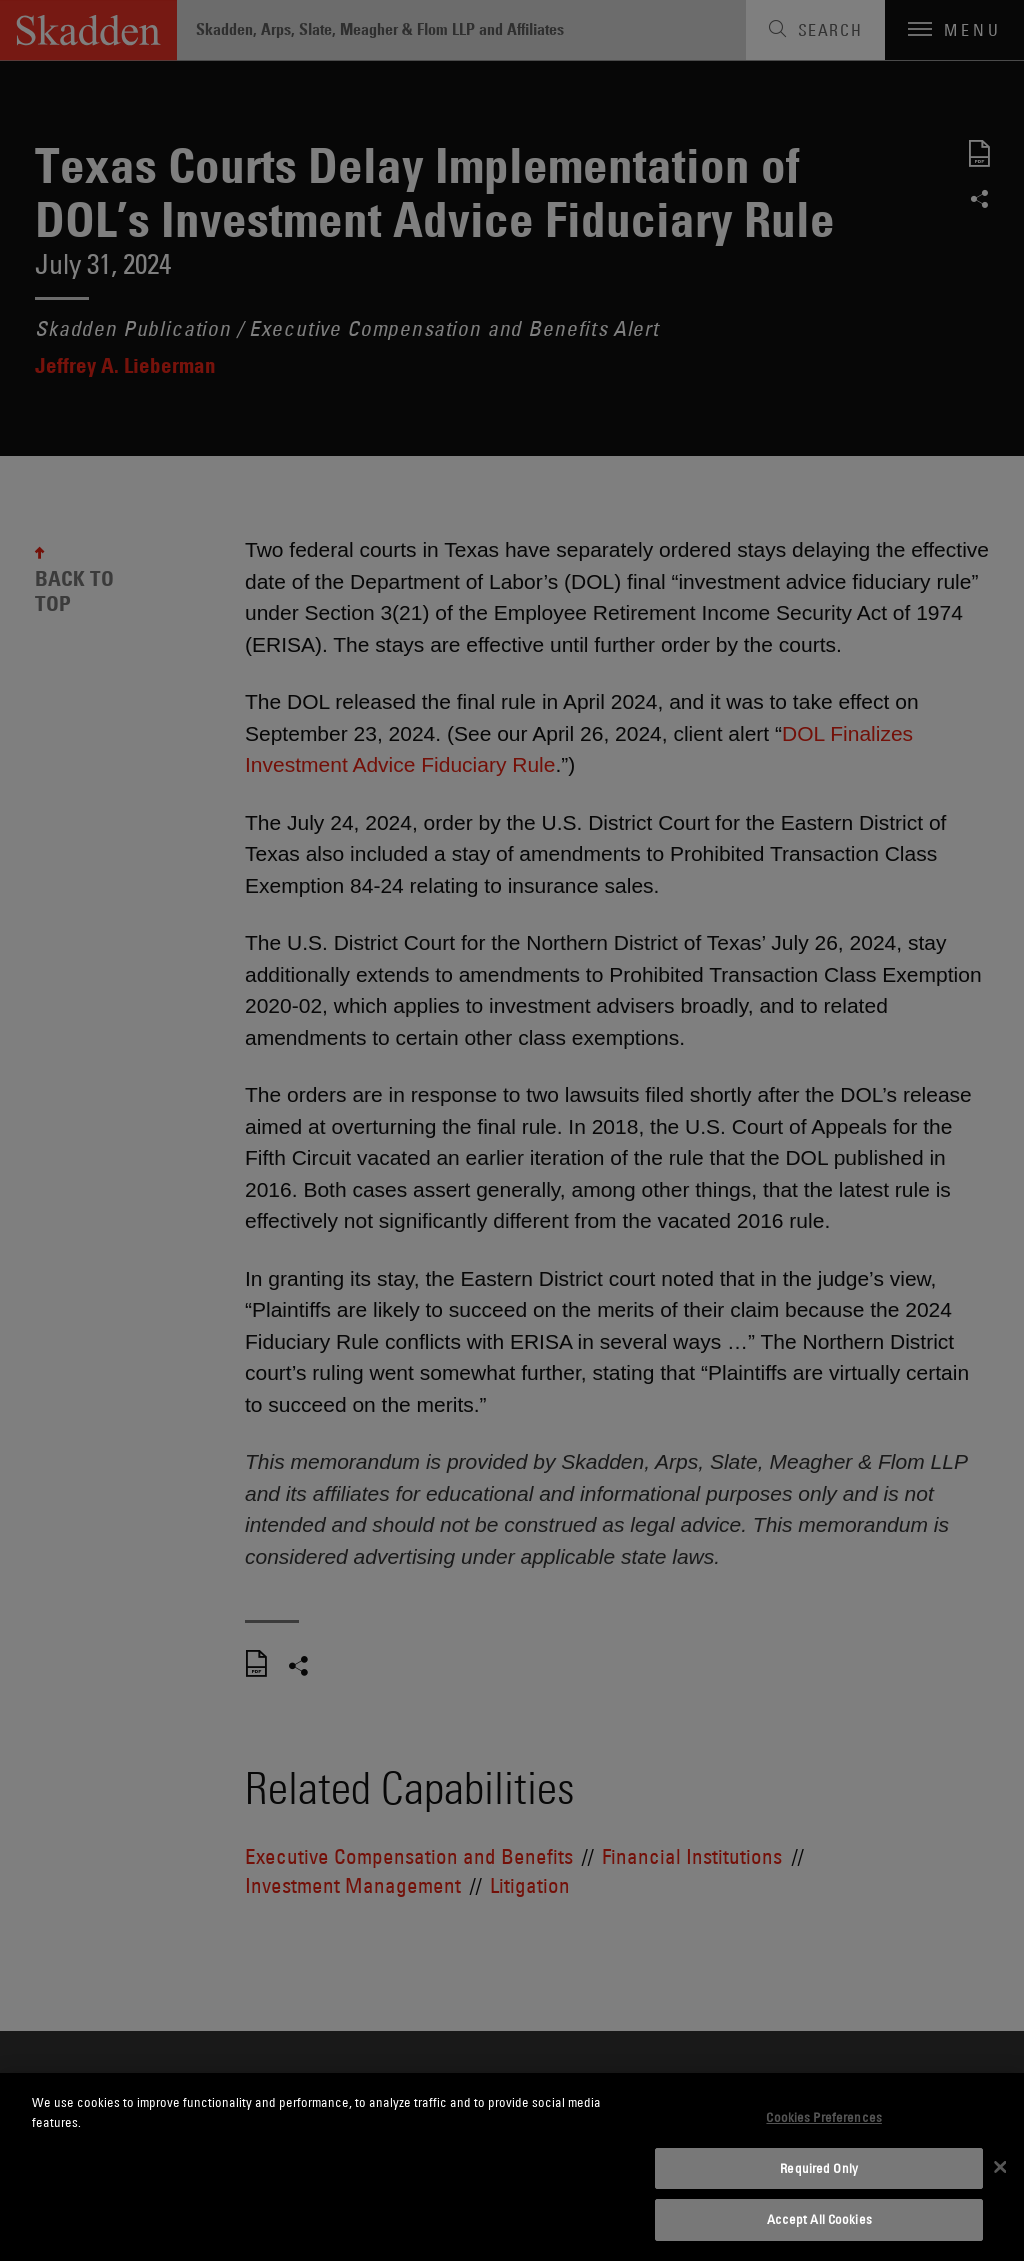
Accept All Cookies (819, 2219)
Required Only (819, 2168)
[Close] (1000, 2167)
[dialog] (512, 2167)
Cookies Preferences (823, 2117)
